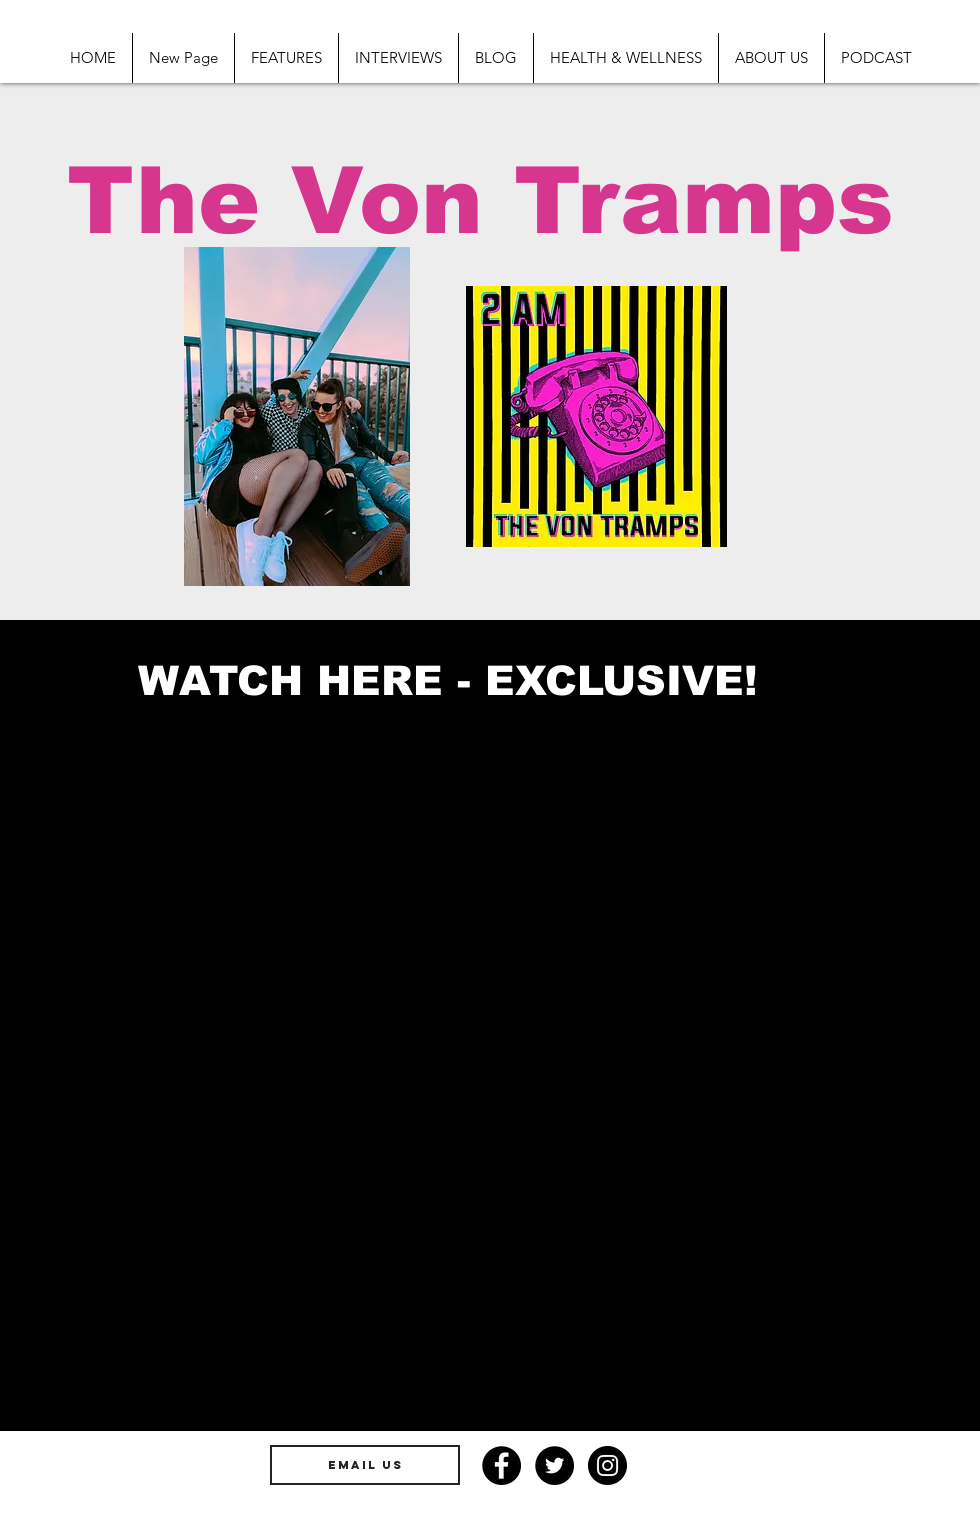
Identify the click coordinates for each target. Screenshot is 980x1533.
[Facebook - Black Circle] (501, 1465)
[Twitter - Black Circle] (554, 1465)
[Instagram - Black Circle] (607, 1465)
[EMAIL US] (365, 1465)
